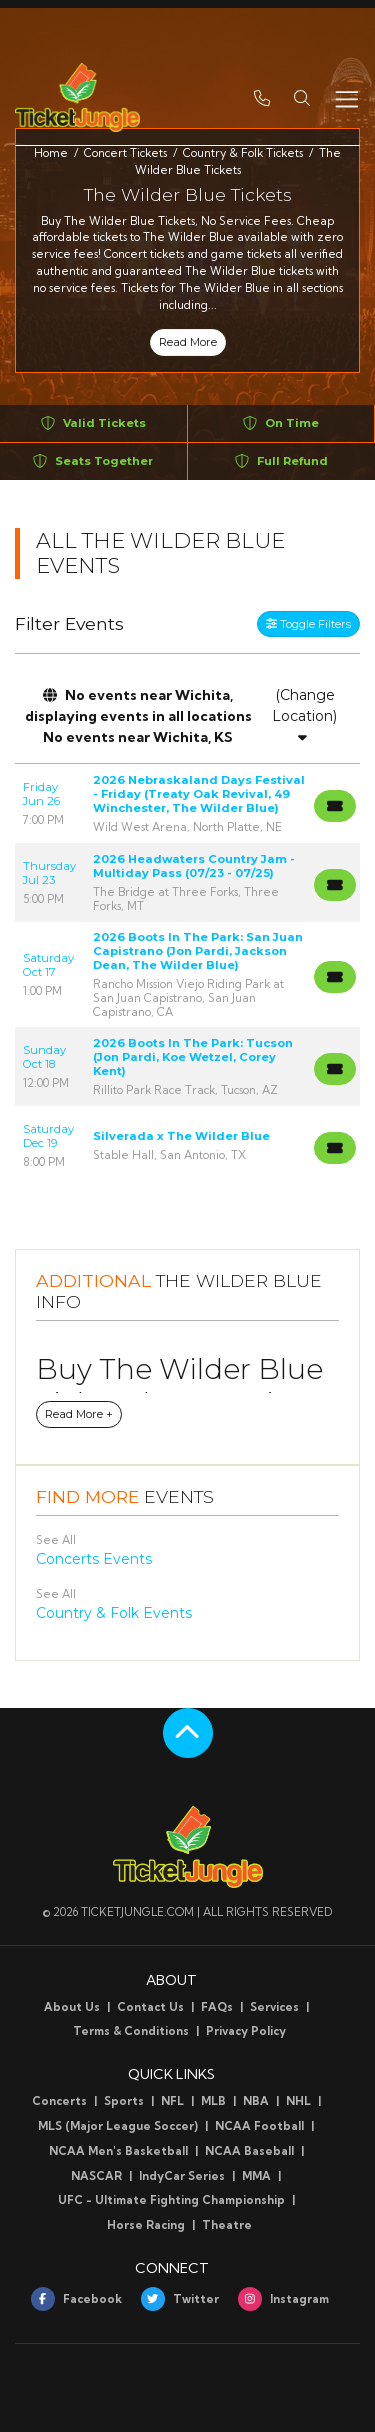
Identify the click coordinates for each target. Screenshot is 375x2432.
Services (274, 2007)
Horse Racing (146, 2225)
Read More (188, 342)
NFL (172, 2101)
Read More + (79, 1414)
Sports (124, 2101)
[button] (302, 97)
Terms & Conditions (131, 2031)
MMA (256, 2176)
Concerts (59, 2101)
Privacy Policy (246, 2031)
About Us (72, 2007)
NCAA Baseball (249, 2151)
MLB (213, 2101)
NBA (256, 2101)
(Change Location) (304, 715)
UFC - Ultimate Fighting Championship (171, 2200)
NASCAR (96, 2176)
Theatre (227, 2225)
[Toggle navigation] (346, 97)
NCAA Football (259, 2126)
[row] (187, 803)
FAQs (217, 2007)
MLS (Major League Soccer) (118, 2126)
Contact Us (150, 2007)
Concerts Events (94, 1559)
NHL (298, 2101)
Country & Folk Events (114, 1613)
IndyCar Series (182, 2176)
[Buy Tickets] (335, 806)
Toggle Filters (308, 624)
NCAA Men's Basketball (118, 2151)
